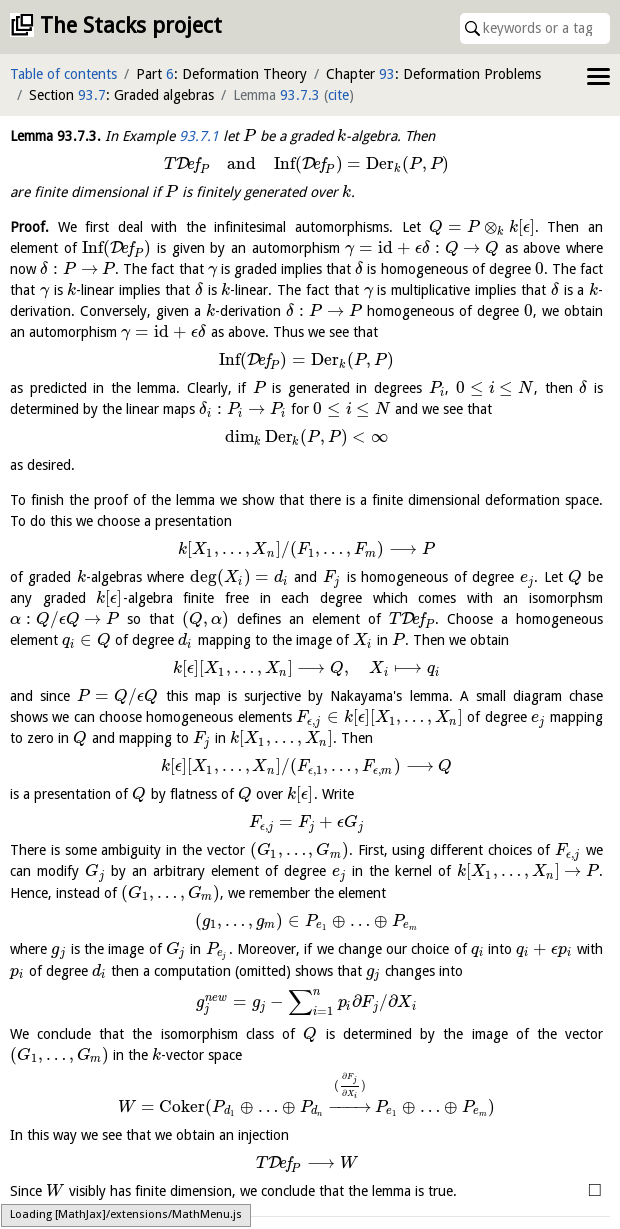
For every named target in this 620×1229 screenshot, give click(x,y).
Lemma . (55, 136)
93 (387, 74)
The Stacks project (131, 25)
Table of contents (63, 74)
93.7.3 (300, 95)
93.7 (92, 95)
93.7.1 (199, 136)
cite (338, 95)
